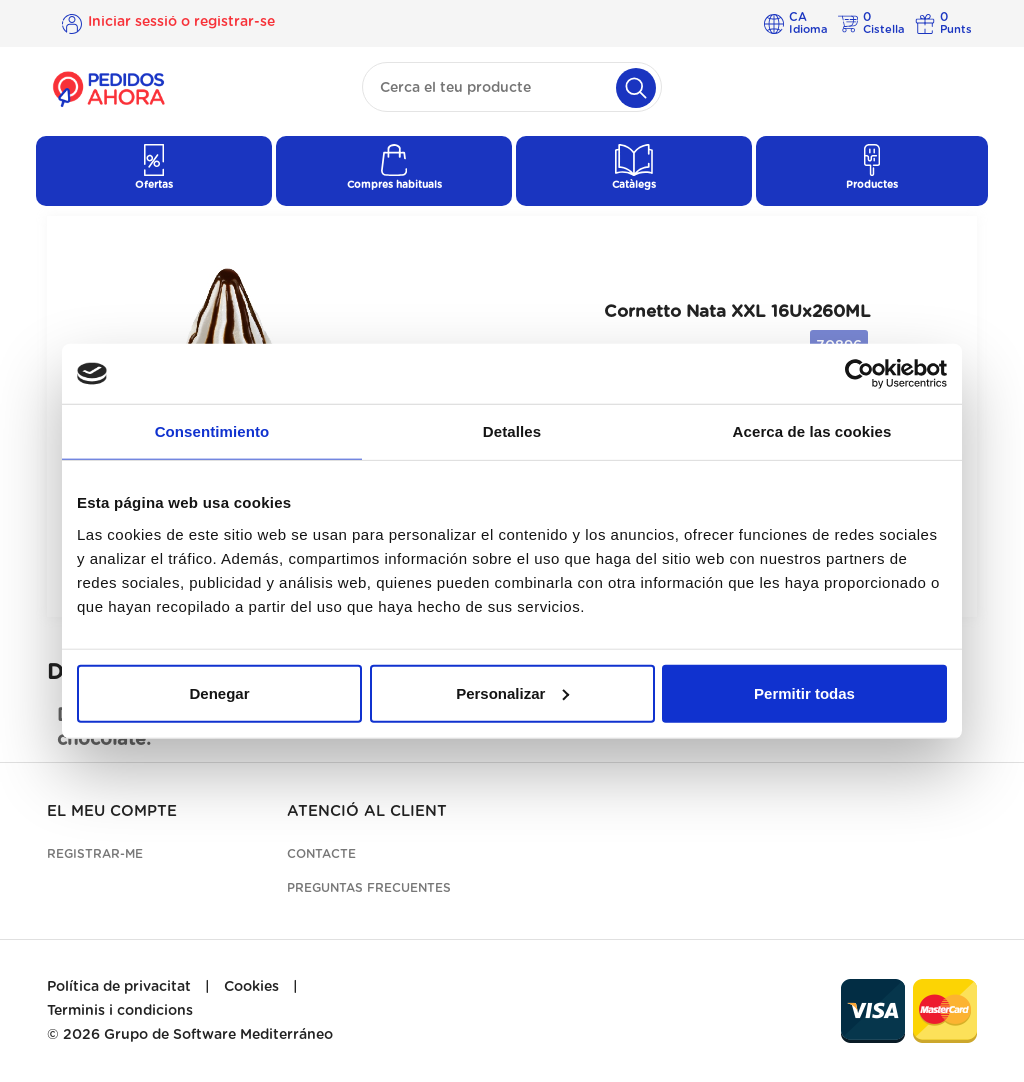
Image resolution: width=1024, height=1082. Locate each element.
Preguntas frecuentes (369, 888)
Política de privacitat (119, 987)
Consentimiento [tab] (212, 431)
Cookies (251, 987)
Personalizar (512, 692)
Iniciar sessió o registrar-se (181, 23)
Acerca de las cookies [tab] (812, 431)
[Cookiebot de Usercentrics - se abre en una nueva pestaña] (859, 374)
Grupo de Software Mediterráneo (218, 1035)
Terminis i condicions (120, 1011)
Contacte (321, 854)
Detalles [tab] (512, 431)
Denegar (219, 692)
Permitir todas (804, 692)
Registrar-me (95, 854)
